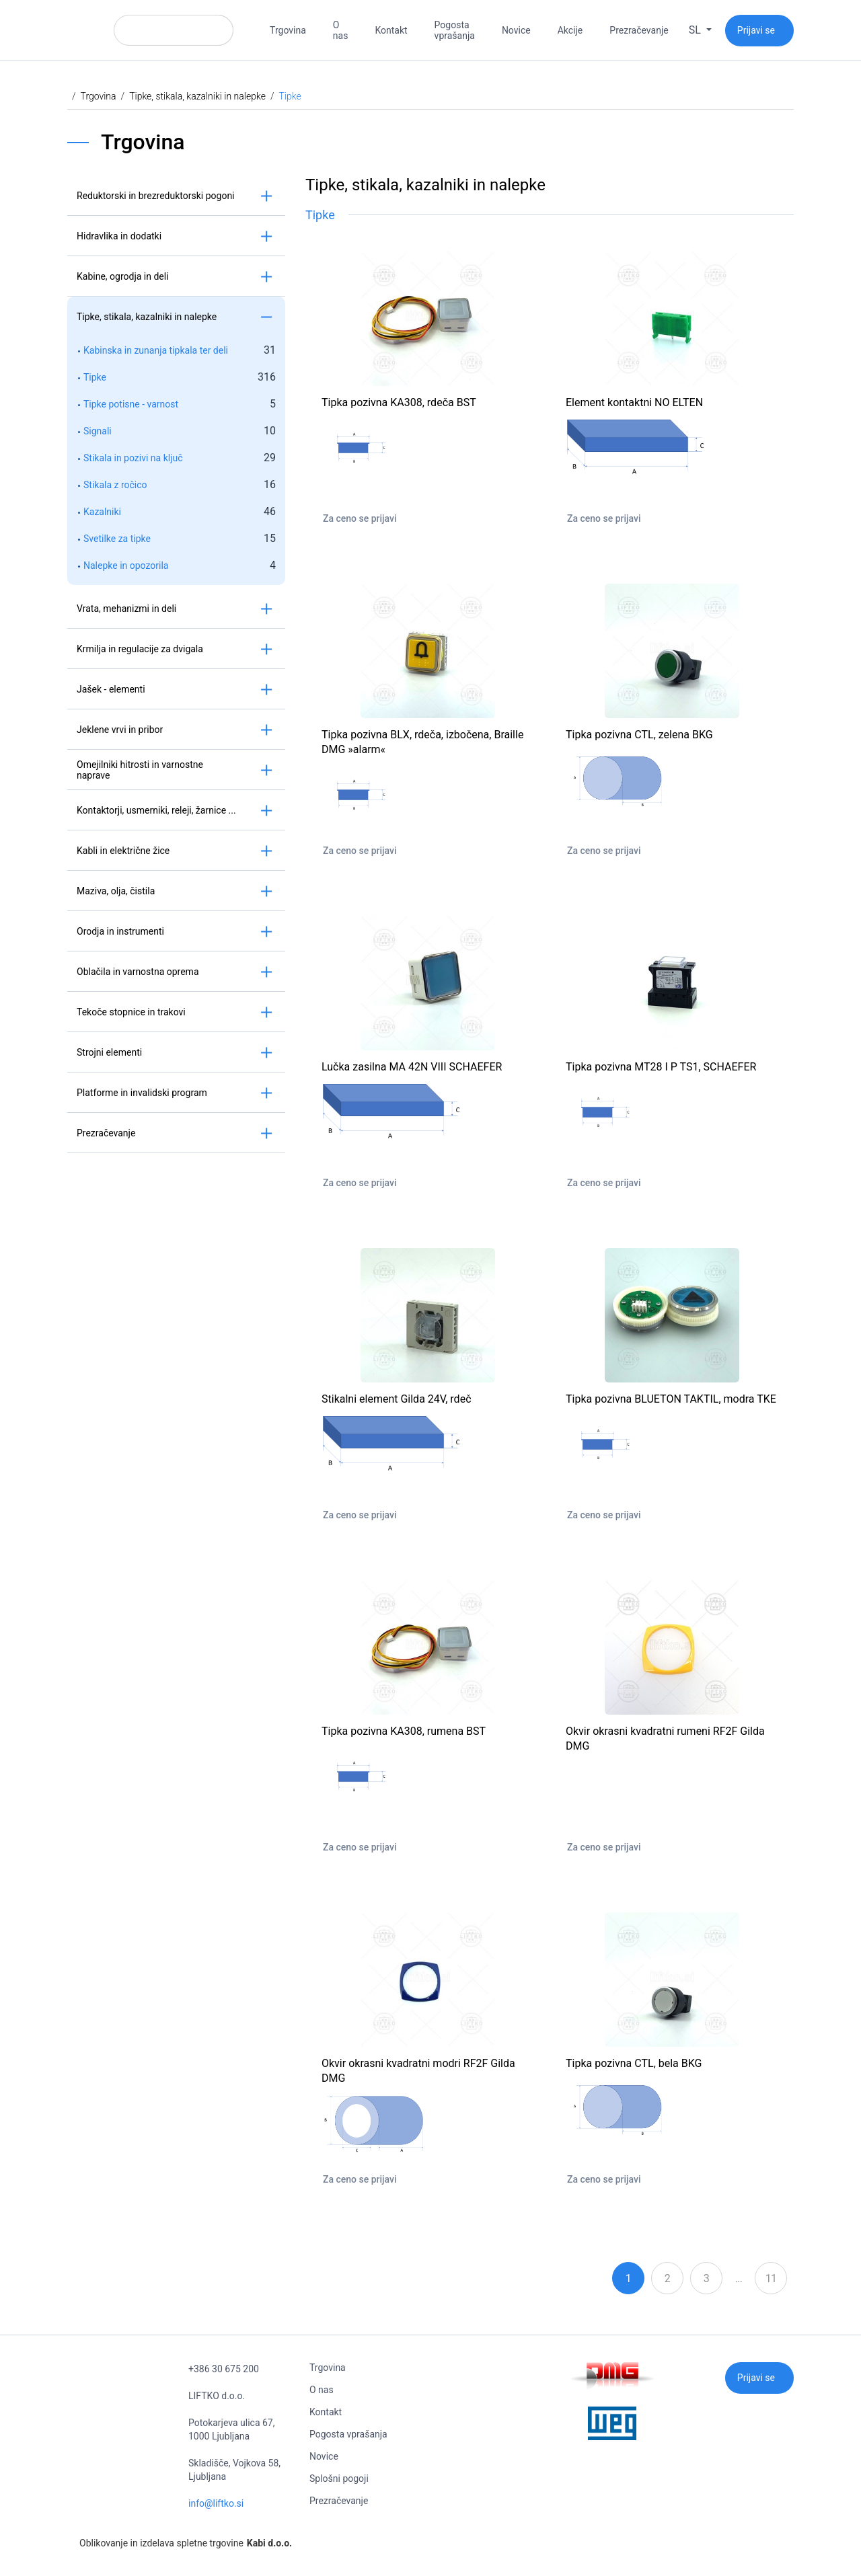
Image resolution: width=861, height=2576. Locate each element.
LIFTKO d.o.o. (216, 2395)
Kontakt (391, 30)
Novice (516, 30)
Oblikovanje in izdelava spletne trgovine (179, 2543)
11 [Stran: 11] (771, 2278)
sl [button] (696, 30)
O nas (340, 30)
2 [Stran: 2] (667, 2278)
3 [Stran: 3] (706, 2278)
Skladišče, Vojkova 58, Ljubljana (234, 2470)
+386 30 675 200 (223, 2369)
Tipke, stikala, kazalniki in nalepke (197, 96)
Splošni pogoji (339, 2478)
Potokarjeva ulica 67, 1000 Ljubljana (231, 2429)
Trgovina (288, 30)
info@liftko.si (216, 2503)
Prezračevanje (638, 30)
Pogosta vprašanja (455, 30)
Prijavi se (756, 30)
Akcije (570, 30)
